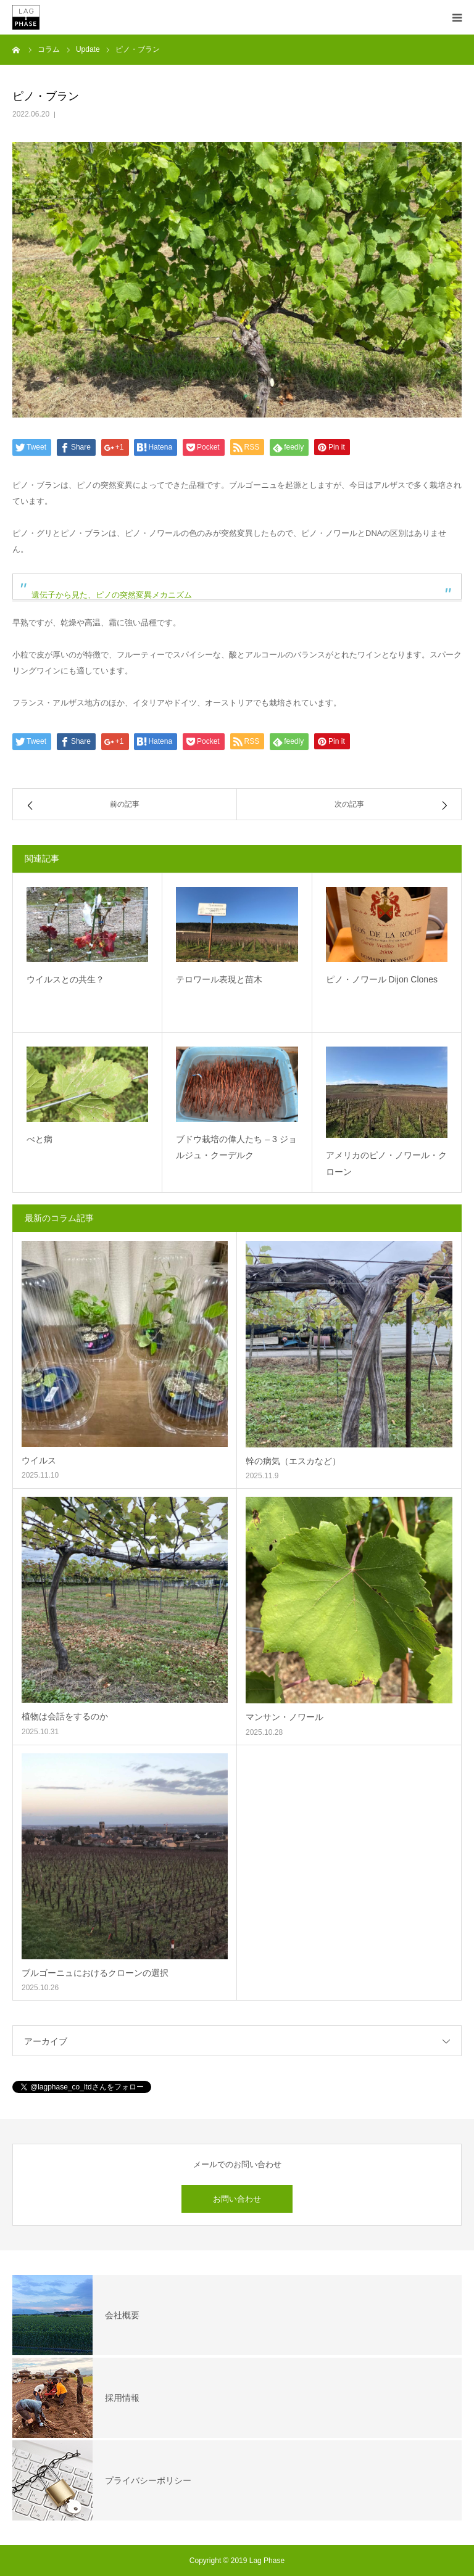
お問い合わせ (237, 2199)
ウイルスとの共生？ (65, 979)
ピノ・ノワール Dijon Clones (382, 979)
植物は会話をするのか (65, 1716)
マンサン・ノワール (284, 1717)
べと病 (39, 1139)
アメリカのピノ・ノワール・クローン (386, 1163)
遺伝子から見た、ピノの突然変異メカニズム (111, 594)
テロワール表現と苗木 (219, 979)
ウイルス (39, 1460)
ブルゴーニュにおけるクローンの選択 (95, 1973)
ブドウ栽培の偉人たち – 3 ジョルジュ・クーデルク (236, 1147)
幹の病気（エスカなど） (293, 1461)
